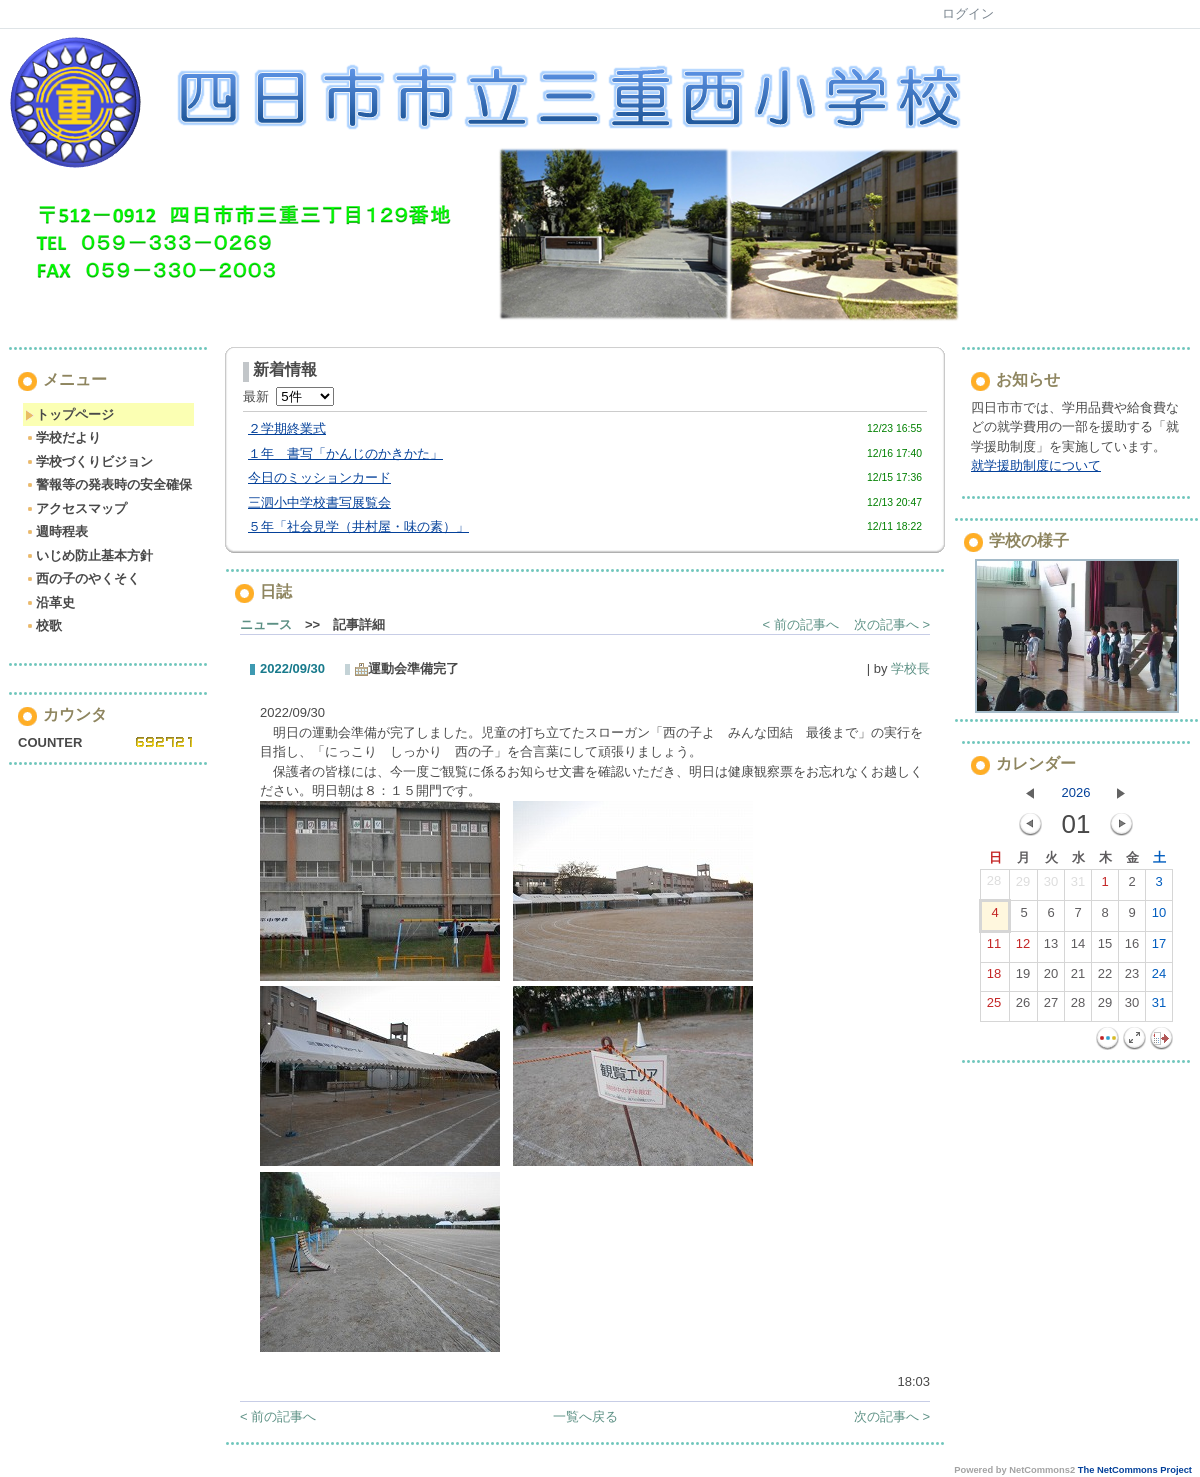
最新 (288, 396)
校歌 (43, 625)
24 (1159, 978)
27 (1051, 1007)
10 (1159, 917)
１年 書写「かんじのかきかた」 (345, 453)
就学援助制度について (1036, 465)
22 (1105, 978)
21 (1078, 978)
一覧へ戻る (585, 1416)
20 (1051, 978)
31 (1078, 886)
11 (994, 948)
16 (1132, 948)
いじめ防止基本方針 (89, 555)
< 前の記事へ (801, 624)
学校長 (910, 668)
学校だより (63, 437)
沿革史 (50, 602)
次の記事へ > (892, 624)
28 (994, 885)
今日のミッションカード (319, 477)
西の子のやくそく (82, 578)
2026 (1076, 792)
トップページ (69, 414)
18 (994, 978)
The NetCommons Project (1135, 1470)
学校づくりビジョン (89, 461)
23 (1132, 978)
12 (1023, 948)
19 (1023, 978)
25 (994, 1007)
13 (1051, 948)
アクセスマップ (76, 508)
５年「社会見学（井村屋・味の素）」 (358, 526)
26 (1023, 1007)
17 (1159, 948)
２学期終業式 (287, 428)
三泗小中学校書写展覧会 (319, 502)
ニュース (266, 624)
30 (1051, 886)
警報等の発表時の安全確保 (108, 484)
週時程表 (56, 531)
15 (1105, 948)
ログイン (968, 13)
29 (1023, 886)
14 (1078, 948)
